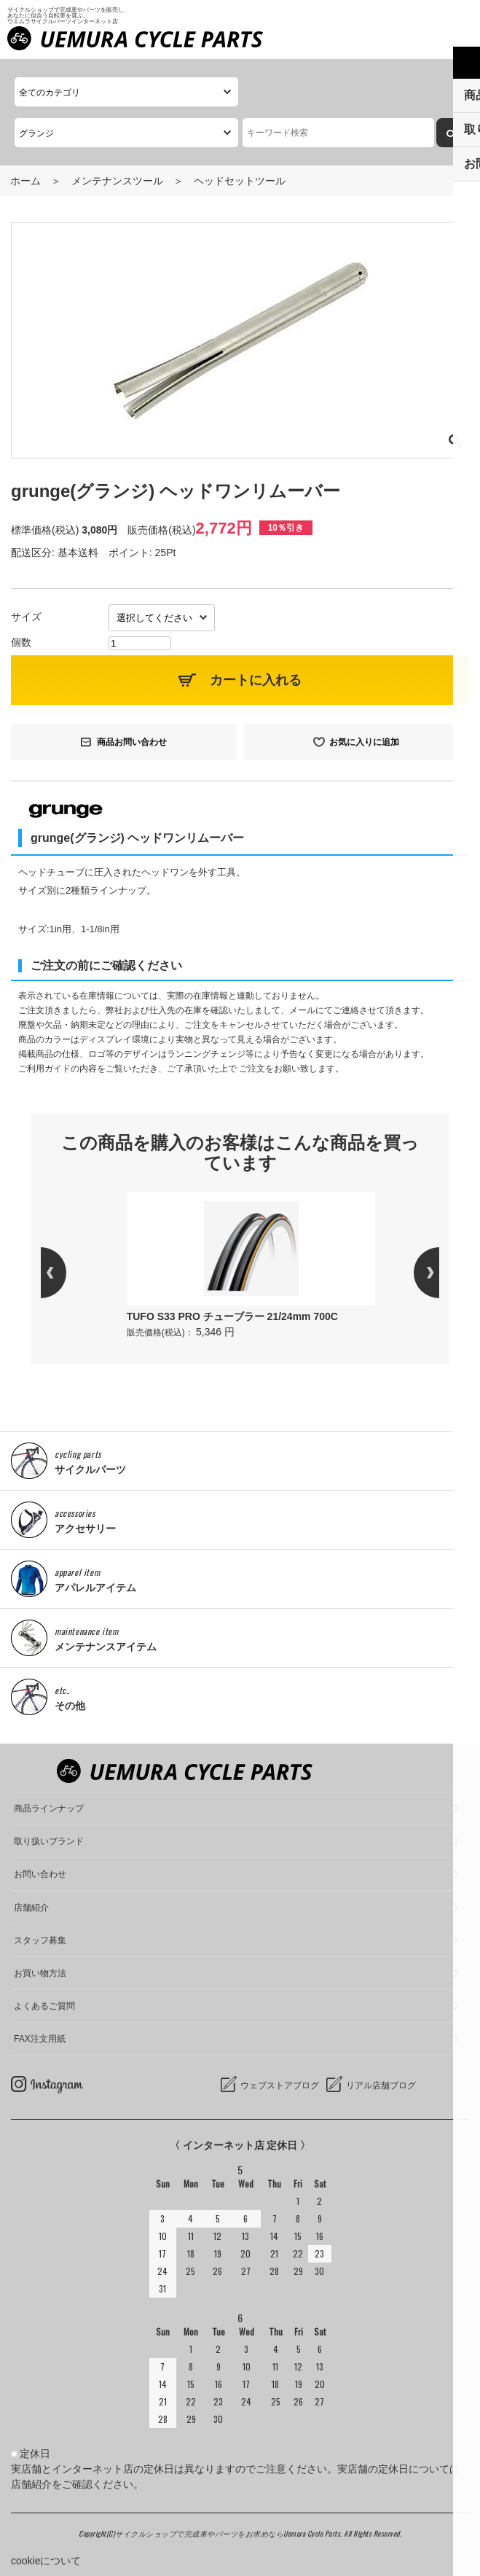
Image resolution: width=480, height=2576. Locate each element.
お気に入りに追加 (364, 742)
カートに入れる (256, 680)
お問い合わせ (40, 1874)
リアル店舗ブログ (381, 2085)
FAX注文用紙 (40, 2039)
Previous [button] (66, 1272)
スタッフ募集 (40, 1940)
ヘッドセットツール (240, 181)
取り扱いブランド (49, 1841)
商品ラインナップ (49, 1808)
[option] (251, 1266)
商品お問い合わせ (132, 742)
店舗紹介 (31, 1907)
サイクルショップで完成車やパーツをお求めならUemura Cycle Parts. (229, 2533)
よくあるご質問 (44, 2006)
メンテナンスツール (117, 181)
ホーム (25, 181)
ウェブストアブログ (279, 2085)
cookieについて (46, 2561)
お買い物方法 (40, 1973)
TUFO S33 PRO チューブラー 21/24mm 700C (232, 1316)
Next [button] (413, 1272)
